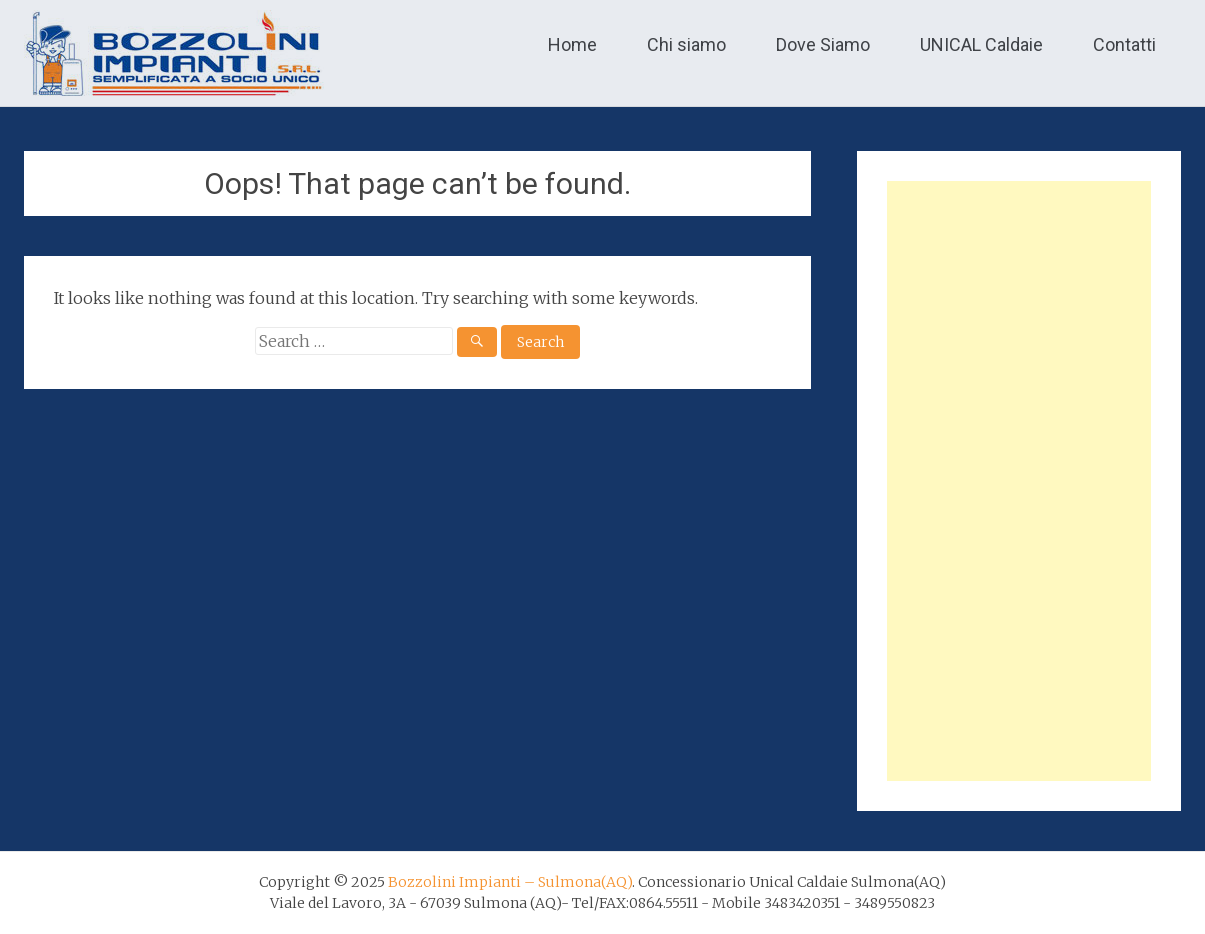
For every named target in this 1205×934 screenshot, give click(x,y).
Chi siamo (686, 44)
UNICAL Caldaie (981, 44)
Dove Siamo (823, 44)
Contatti (1124, 44)
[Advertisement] (1019, 481)
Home (572, 44)
